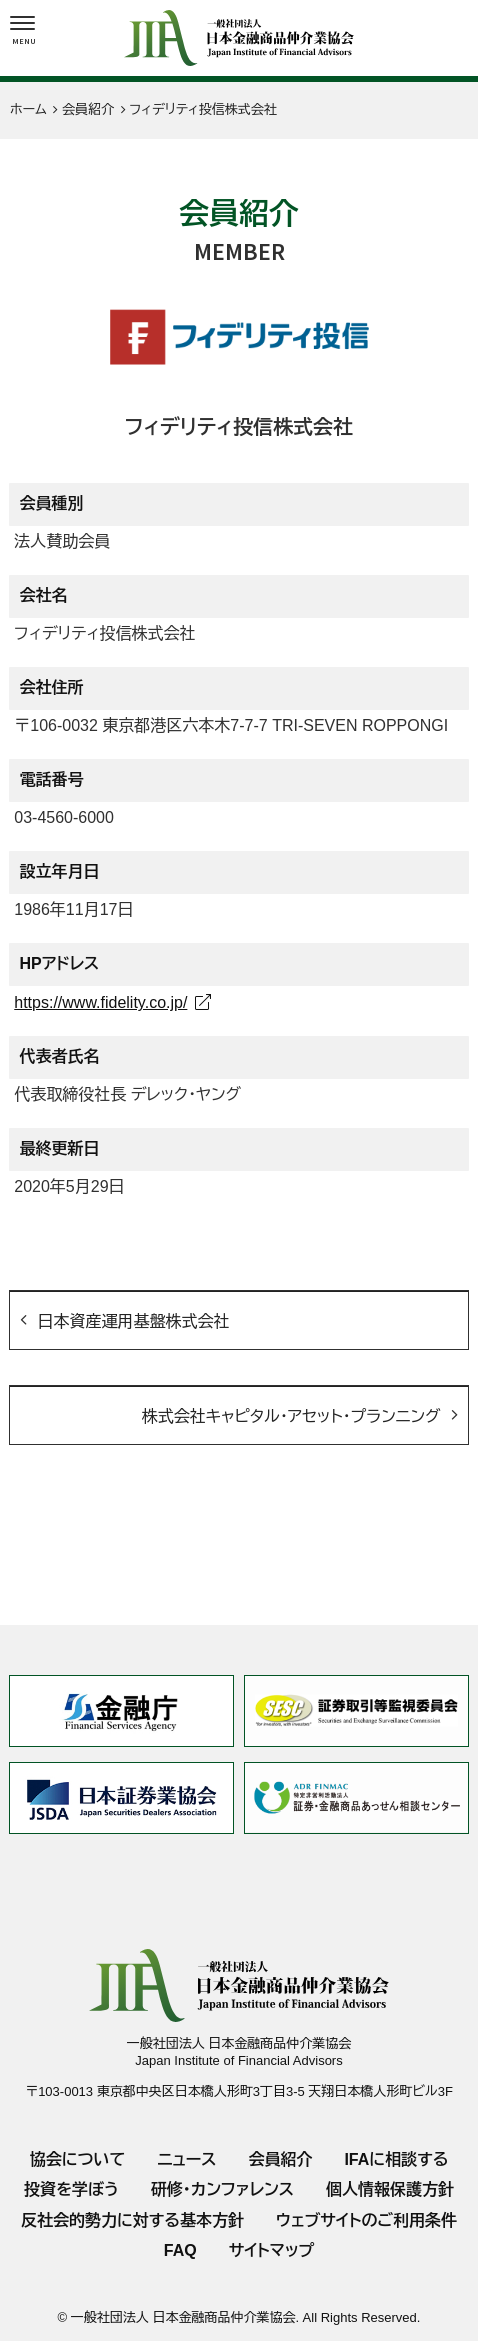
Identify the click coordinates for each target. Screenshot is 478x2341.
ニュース (186, 2159)
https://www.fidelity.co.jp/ (100, 1002)
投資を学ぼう (71, 2189)
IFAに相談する (396, 2159)
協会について (78, 2159)
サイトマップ (271, 2250)
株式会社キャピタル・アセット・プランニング (291, 1416)
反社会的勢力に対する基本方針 (132, 2220)
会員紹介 (280, 2159)
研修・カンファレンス (222, 2189)
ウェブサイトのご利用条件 (366, 2220)
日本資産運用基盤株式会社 (133, 1321)
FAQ (180, 2250)
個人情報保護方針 (390, 2189)
